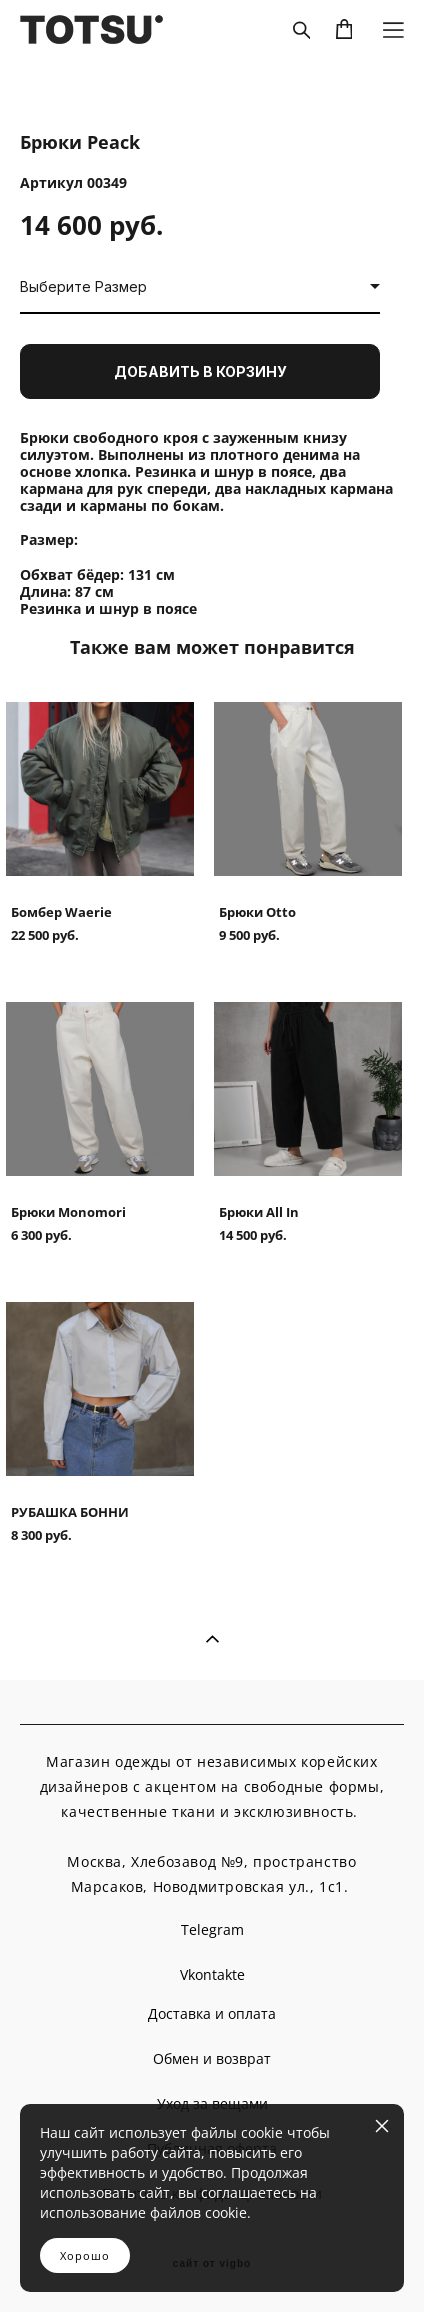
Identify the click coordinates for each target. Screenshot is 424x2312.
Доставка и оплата (212, 2013)
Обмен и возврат (212, 2058)
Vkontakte (212, 1974)
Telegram (212, 1929)
